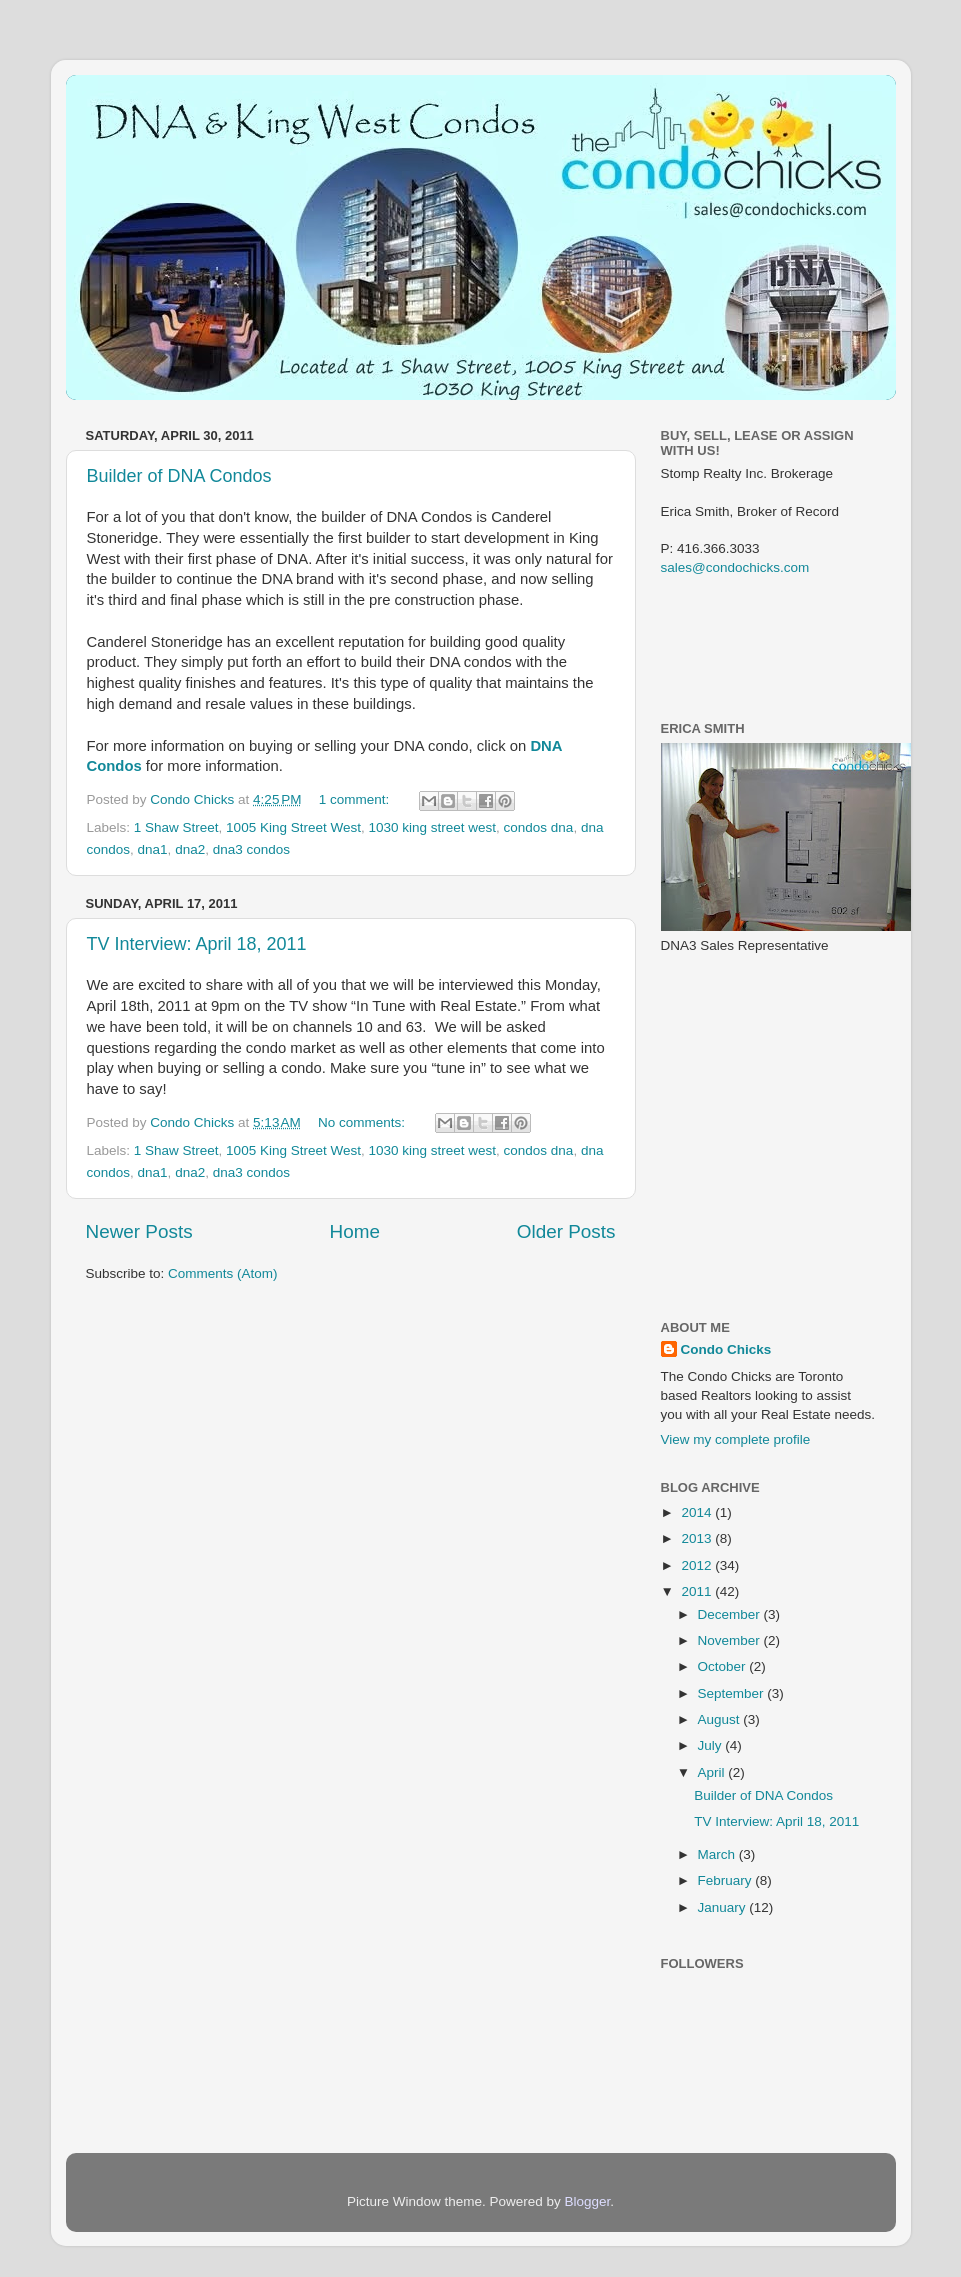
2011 (698, 1591)
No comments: (363, 1122)
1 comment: (356, 799)
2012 (698, 1565)
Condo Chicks (194, 799)
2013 (698, 1538)
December (731, 1614)
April (713, 1772)
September (733, 1693)
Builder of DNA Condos (179, 476)
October (724, 1666)
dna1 (153, 849)
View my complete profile (736, 1439)
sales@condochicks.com (735, 567)
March (718, 1854)
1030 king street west (432, 827)
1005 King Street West (293, 827)
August (721, 1719)
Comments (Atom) (223, 1273)
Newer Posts (139, 1231)
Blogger (588, 2201)
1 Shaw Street (176, 827)
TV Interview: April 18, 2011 (197, 944)
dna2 (190, 849)
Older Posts (566, 1231)
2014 (698, 1512)
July (712, 1745)
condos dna (539, 827)
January (724, 1907)
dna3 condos (251, 849)
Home (355, 1231)
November (731, 1640)
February (727, 1880)
